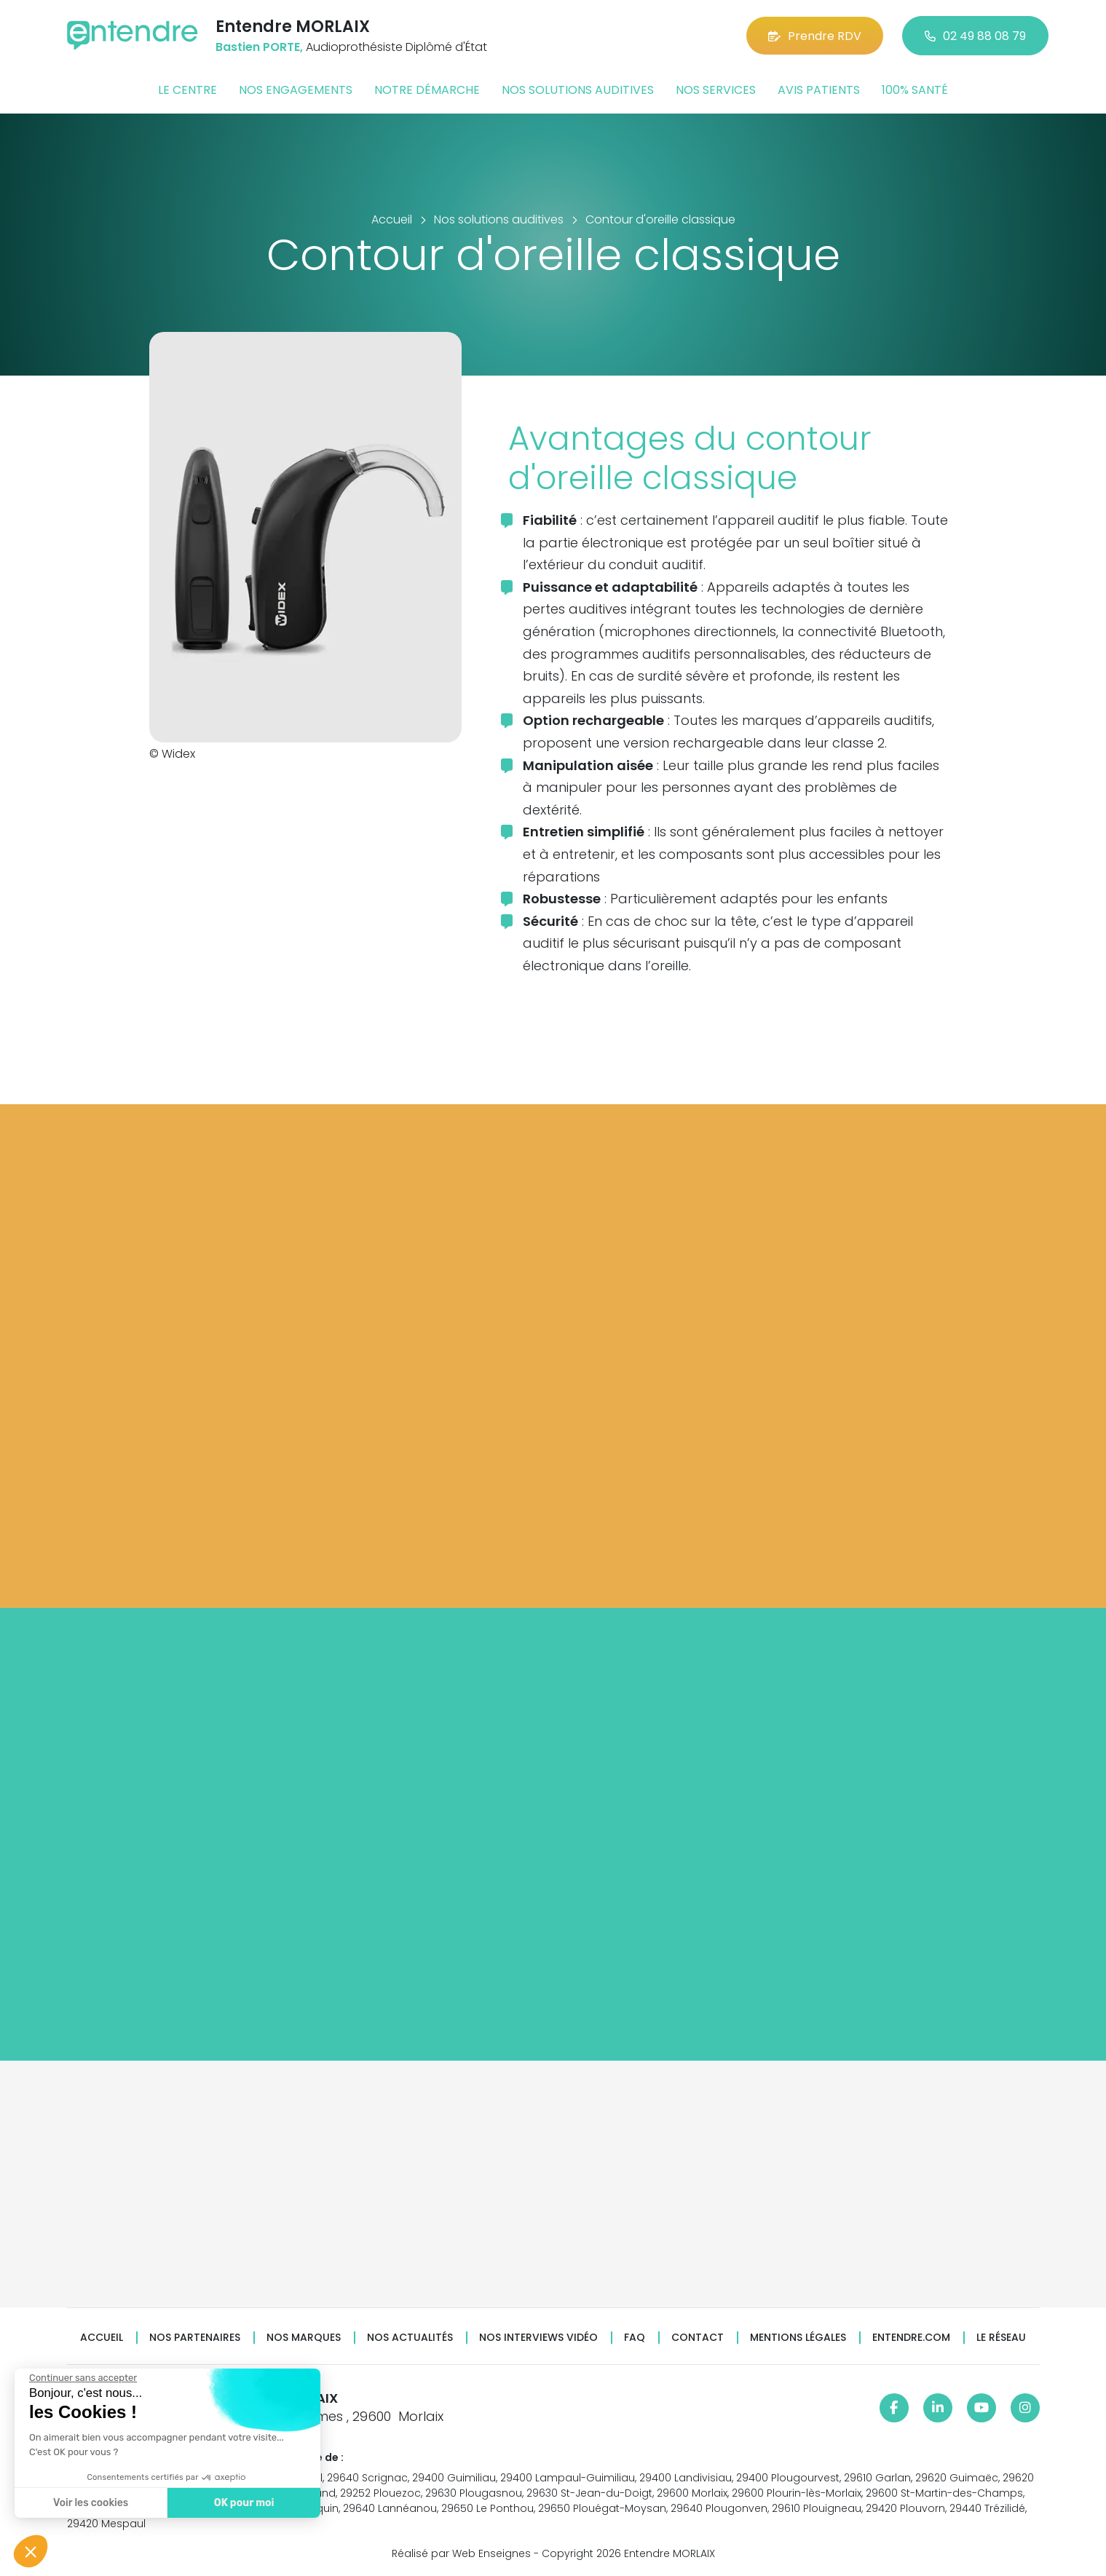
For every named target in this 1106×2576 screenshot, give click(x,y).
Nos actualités (410, 2337)
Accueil (101, 2337)
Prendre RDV (814, 36)
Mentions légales (798, 2337)
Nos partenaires (194, 2337)
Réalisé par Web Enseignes (461, 2553)
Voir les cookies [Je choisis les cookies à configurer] (89, 2503)
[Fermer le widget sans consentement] (81, 2378)
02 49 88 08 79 (975, 36)
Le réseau (1001, 2337)
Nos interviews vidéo (538, 2337)
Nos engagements (295, 90)
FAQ (634, 2337)
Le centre (187, 90)
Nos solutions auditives (578, 90)
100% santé (915, 90)
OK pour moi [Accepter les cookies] (242, 2503)
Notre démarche (427, 90)
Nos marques (303, 2337)
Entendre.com (911, 2337)
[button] (30, 2551)
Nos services (716, 90)
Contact (697, 2337)
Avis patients (819, 90)
